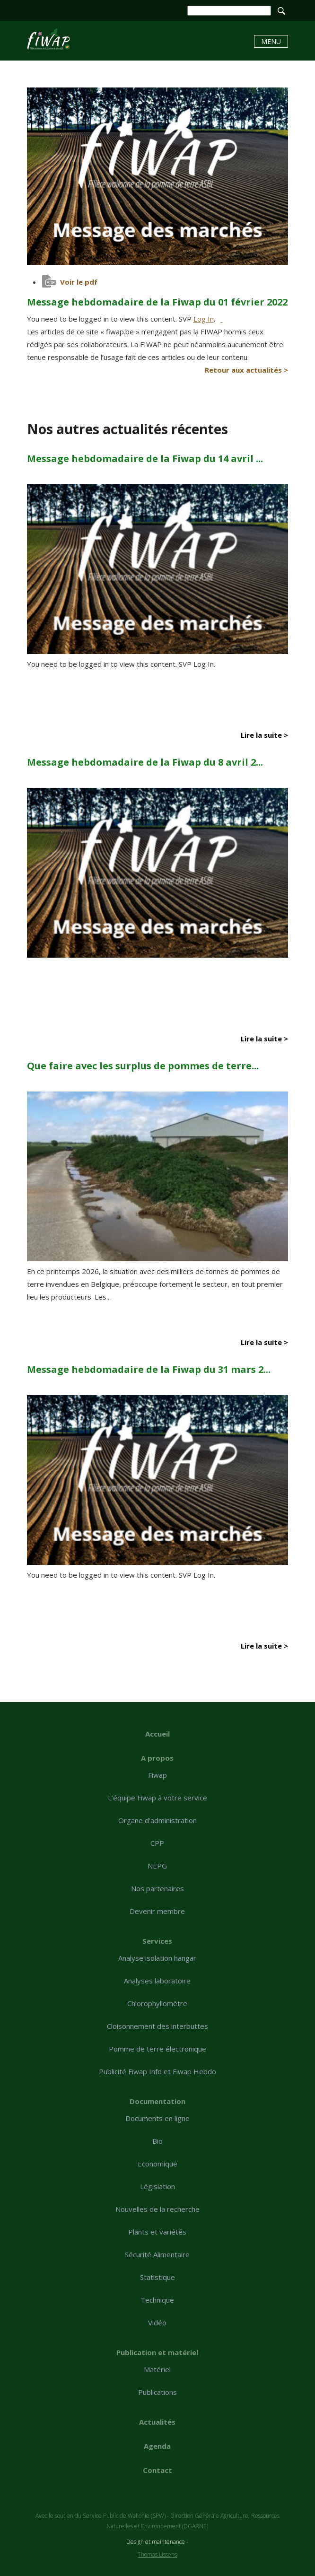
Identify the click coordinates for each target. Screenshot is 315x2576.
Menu (271, 41)
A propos (157, 1758)
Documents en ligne (157, 2118)
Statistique (157, 2277)
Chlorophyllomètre (157, 2003)
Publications (157, 2392)
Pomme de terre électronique (157, 2048)
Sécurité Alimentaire (157, 2254)
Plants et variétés (157, 2231)
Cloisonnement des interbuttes (157, 2026)
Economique (157, 2163)
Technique (157, 2300)
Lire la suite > (264, 735)
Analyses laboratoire (157, 1980)
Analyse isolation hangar (157, 1958)
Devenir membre (157, 1911)
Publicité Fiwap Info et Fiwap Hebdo (157, 2071)
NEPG (157, 1865)
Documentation (157, 2101)
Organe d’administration (157, 1820)
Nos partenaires (157, 1888)
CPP (157, 1843)
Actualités (157, 2422)
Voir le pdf (78, 282)
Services (157, 1941)
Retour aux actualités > (246, 370)
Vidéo (157, 2322)
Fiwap (157, 1775)
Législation (157, 2186)
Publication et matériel (157, 2352)
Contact (157, 2470)
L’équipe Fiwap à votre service (157, 1797)
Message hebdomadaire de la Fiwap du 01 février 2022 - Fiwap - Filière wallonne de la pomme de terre (48, 39)
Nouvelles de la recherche (157, 2209)
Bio (157, 2141)
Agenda (157, 2446)
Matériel (157, 2369)
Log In (203, 318)
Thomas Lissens (157, 2554)
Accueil (157, 1733)
